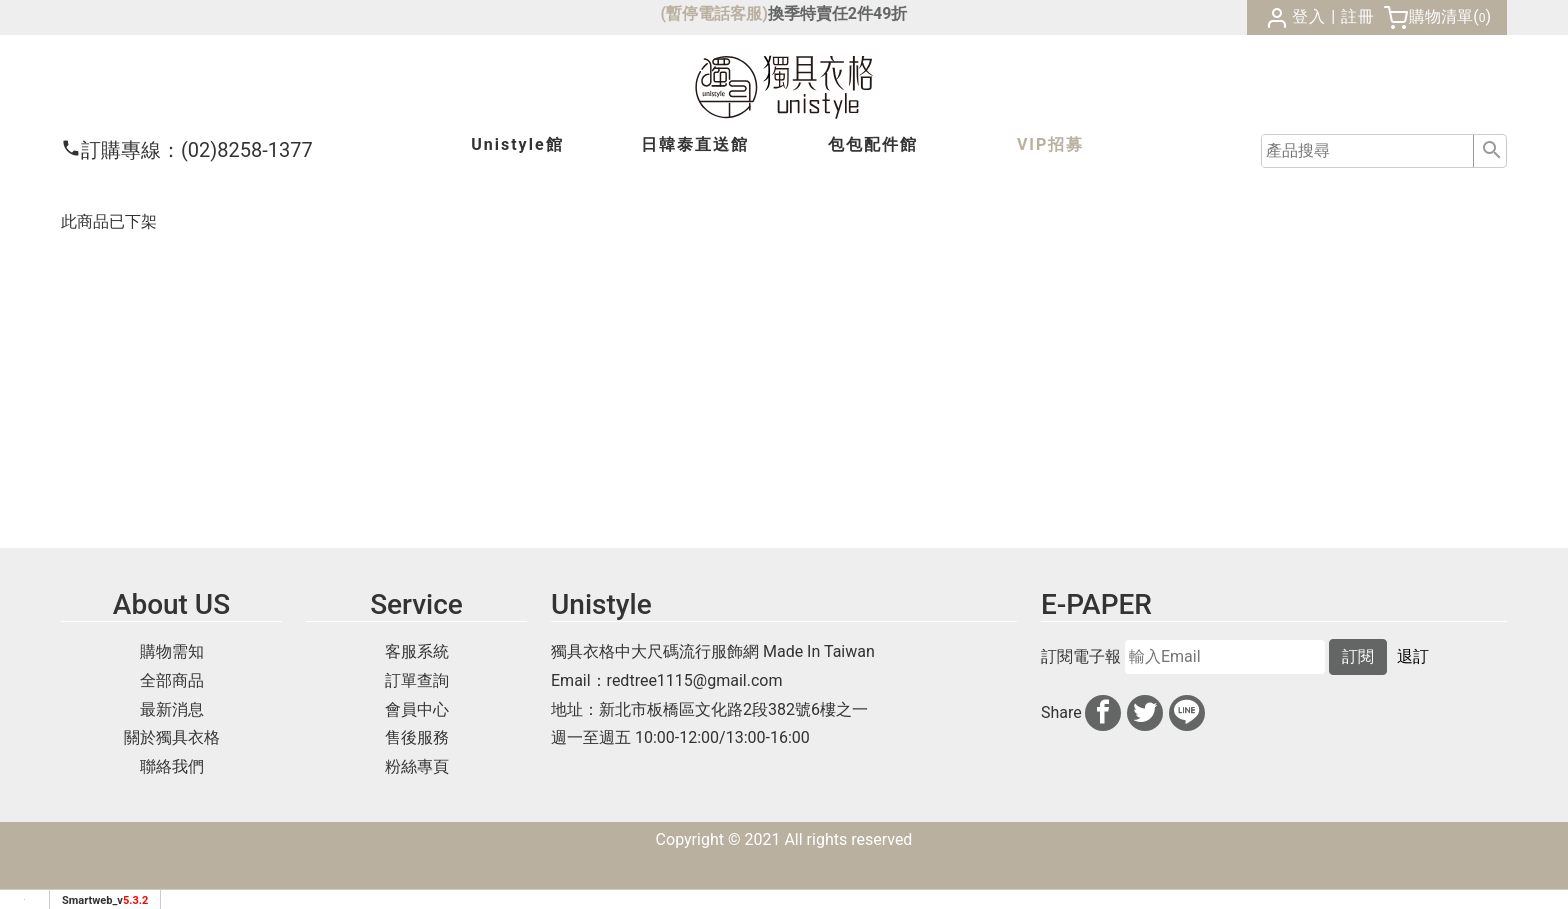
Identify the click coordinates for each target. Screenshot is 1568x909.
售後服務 (417, 737)
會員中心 (417, 709)
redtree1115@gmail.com (695, 680)
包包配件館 (873, 144)
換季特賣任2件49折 (838, 13)
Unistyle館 (517, 144)
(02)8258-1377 (187, 150)
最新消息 (172, 709)
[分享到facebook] (1103, 713)
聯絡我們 (172, 766)
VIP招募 (1050, 144)
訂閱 (1358, 656)
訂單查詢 (417, 680)
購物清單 (1441, 16)
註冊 (1358, 16)
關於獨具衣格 (172, 737)
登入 (1309, 16)
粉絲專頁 (417, 766)
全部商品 (172, 680)
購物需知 (172, 651)
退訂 (1413, 656)
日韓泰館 (695, 144)
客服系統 (417, 651)
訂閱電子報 (1081, 657)
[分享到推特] (1145, 713)
